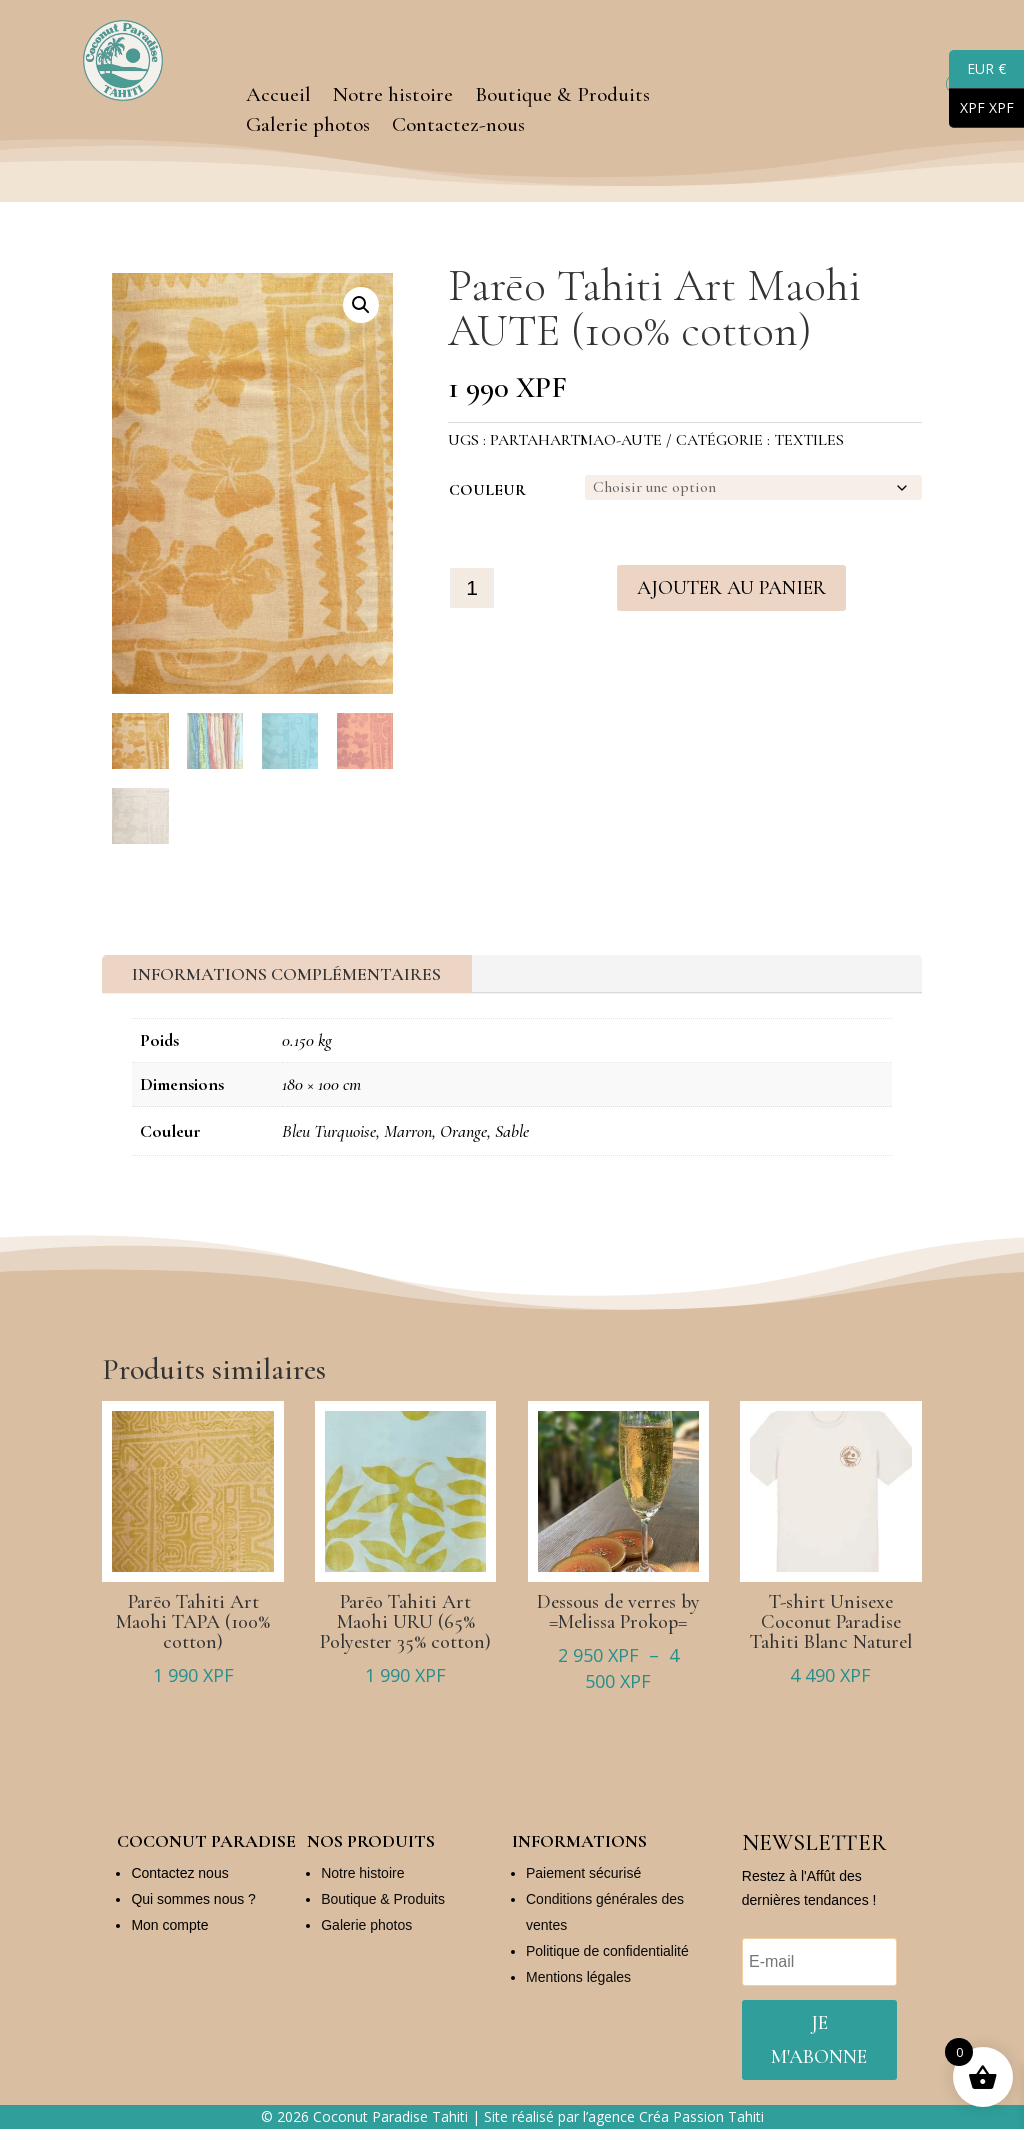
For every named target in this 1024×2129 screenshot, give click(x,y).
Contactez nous (179, 1873)
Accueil (278, 97)
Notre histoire (393, 97)
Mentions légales (578, 1977)
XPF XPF (981, 108)
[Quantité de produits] (472, 587)
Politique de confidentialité (607, 1951)
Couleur (487, 490)
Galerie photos (308, 127)
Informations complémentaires (286, 974)
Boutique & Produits (562, 97)
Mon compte (169, 1925)
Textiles (809, 440)
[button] (361, 305)
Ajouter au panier (731, 587)
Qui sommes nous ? (193, 1899)
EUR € (977, 69)
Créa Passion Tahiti (701, 2116)
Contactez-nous (458, 127)
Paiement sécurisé (583, 1873)
